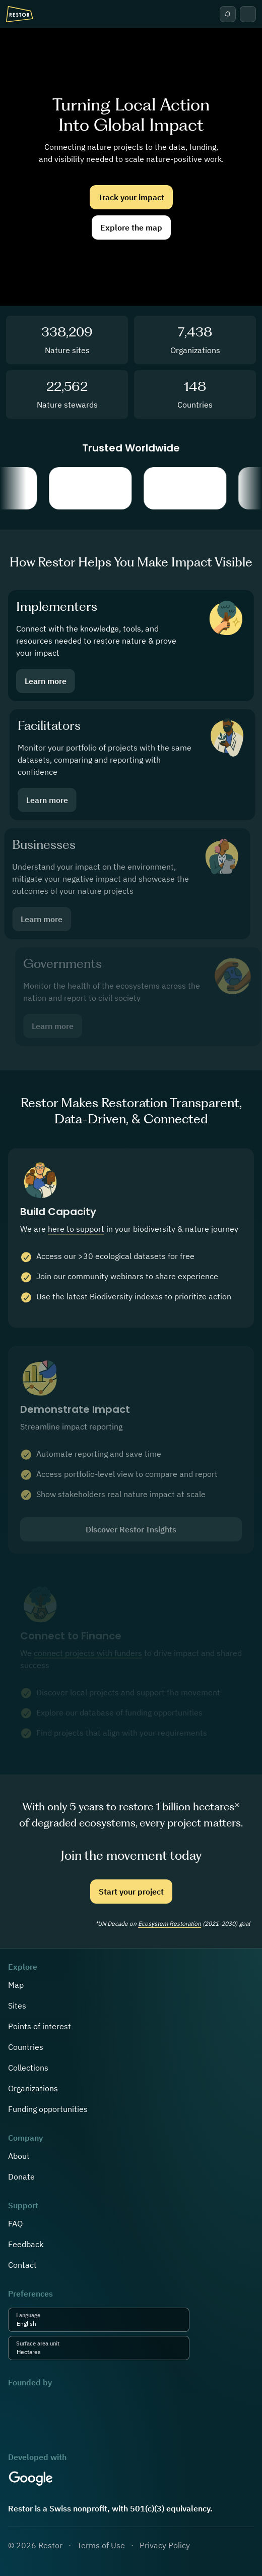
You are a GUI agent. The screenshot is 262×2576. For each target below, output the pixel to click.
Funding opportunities (48, 2109)
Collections (28, 2068)
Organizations (33, 2088)
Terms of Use (101, 2545)
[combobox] (39, 2324)
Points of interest (39, 2026)
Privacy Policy (165, 2545)
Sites (17, 2005)
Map (16, 1985)
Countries (25, 2047)
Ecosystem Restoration (169, 1923)
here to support (76, 1237)
